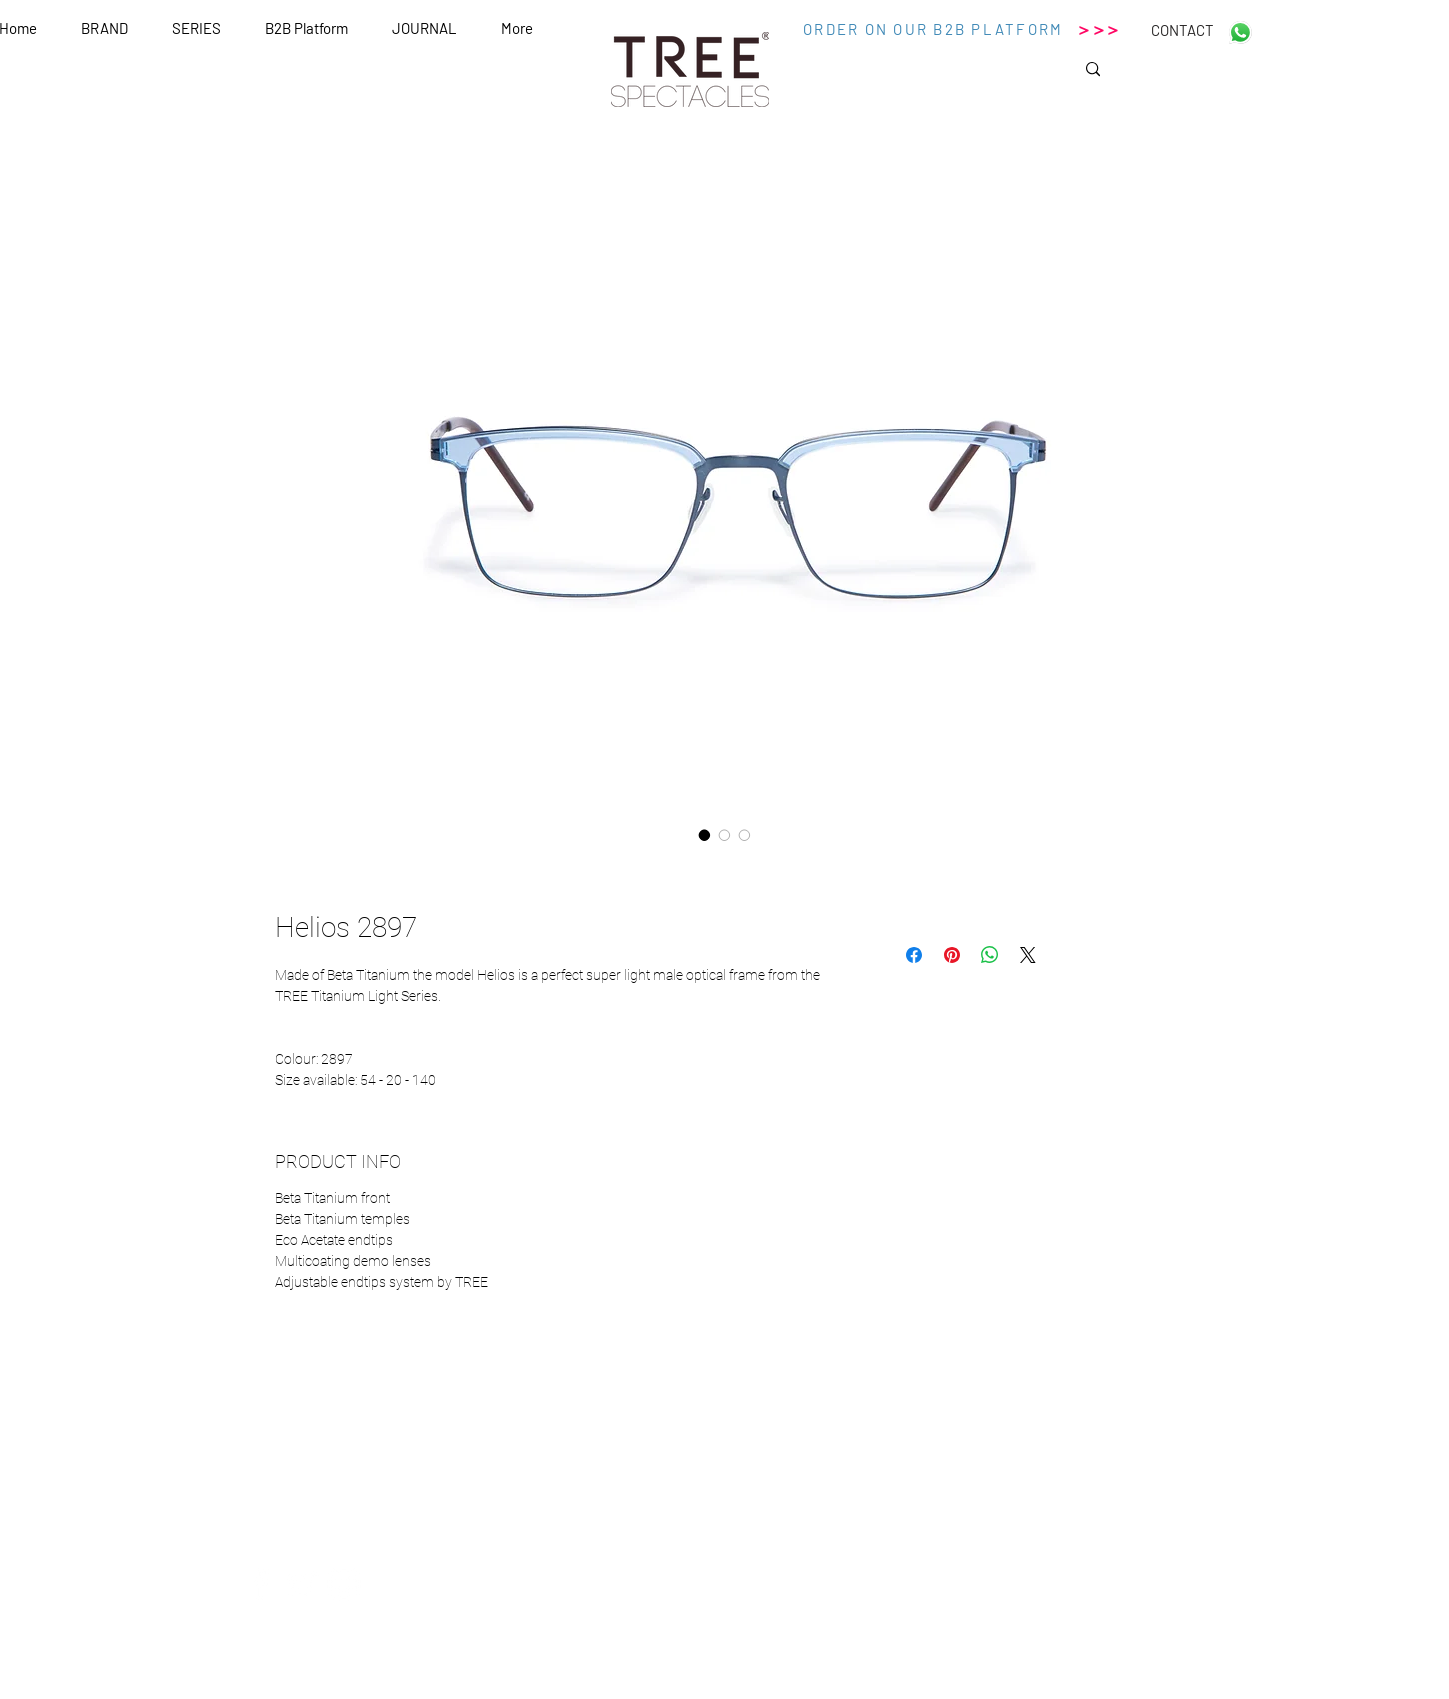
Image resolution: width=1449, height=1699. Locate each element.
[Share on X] (1028, 955)
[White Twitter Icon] (302, 1584)
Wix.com (915, 1691)
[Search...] (1162, 75)
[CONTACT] (1183, 30)
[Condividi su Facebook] (914, 955)
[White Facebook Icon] (260, 1584)
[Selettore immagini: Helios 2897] (705, 835)
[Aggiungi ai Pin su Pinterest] (952, 955)
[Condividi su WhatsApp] (990, 955)
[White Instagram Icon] (344, 1584)
